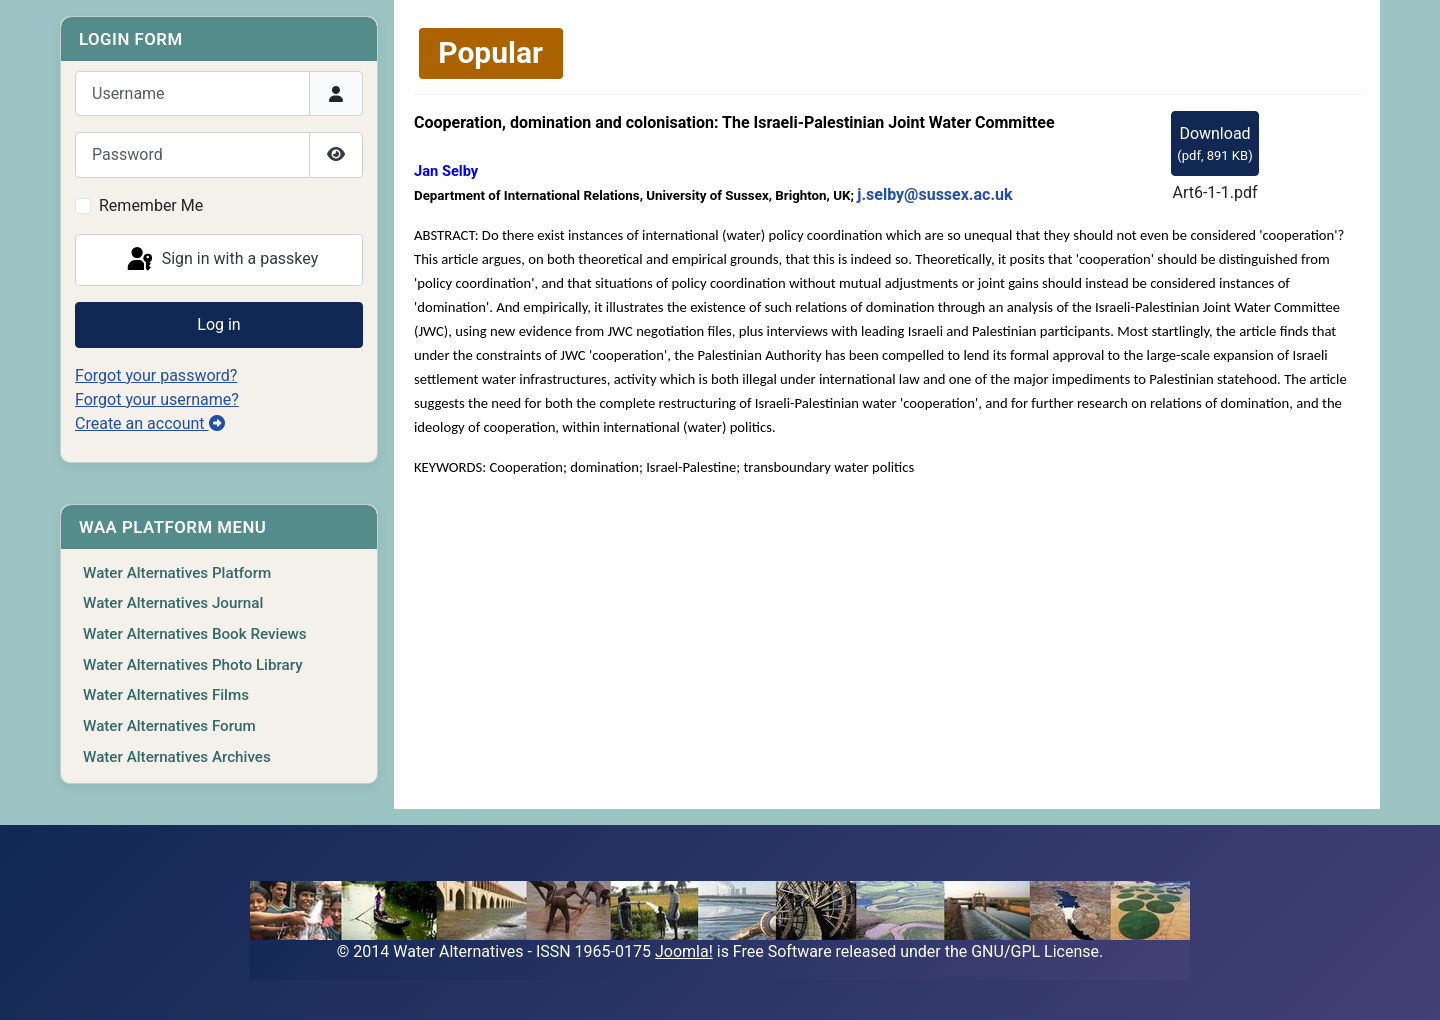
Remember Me (151, 205)
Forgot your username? (157, 399)
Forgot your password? (156, 375)
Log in (218, 324)
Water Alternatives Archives (177, 757)
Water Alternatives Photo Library (193, 665)
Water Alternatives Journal (173, 603)
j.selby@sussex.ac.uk (934, 194)
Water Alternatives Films (166, 695)
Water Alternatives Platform (177, 573)
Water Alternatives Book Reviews (195, 634)
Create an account (150, 423)
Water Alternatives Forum (169, 726)
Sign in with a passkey (221, 260)
